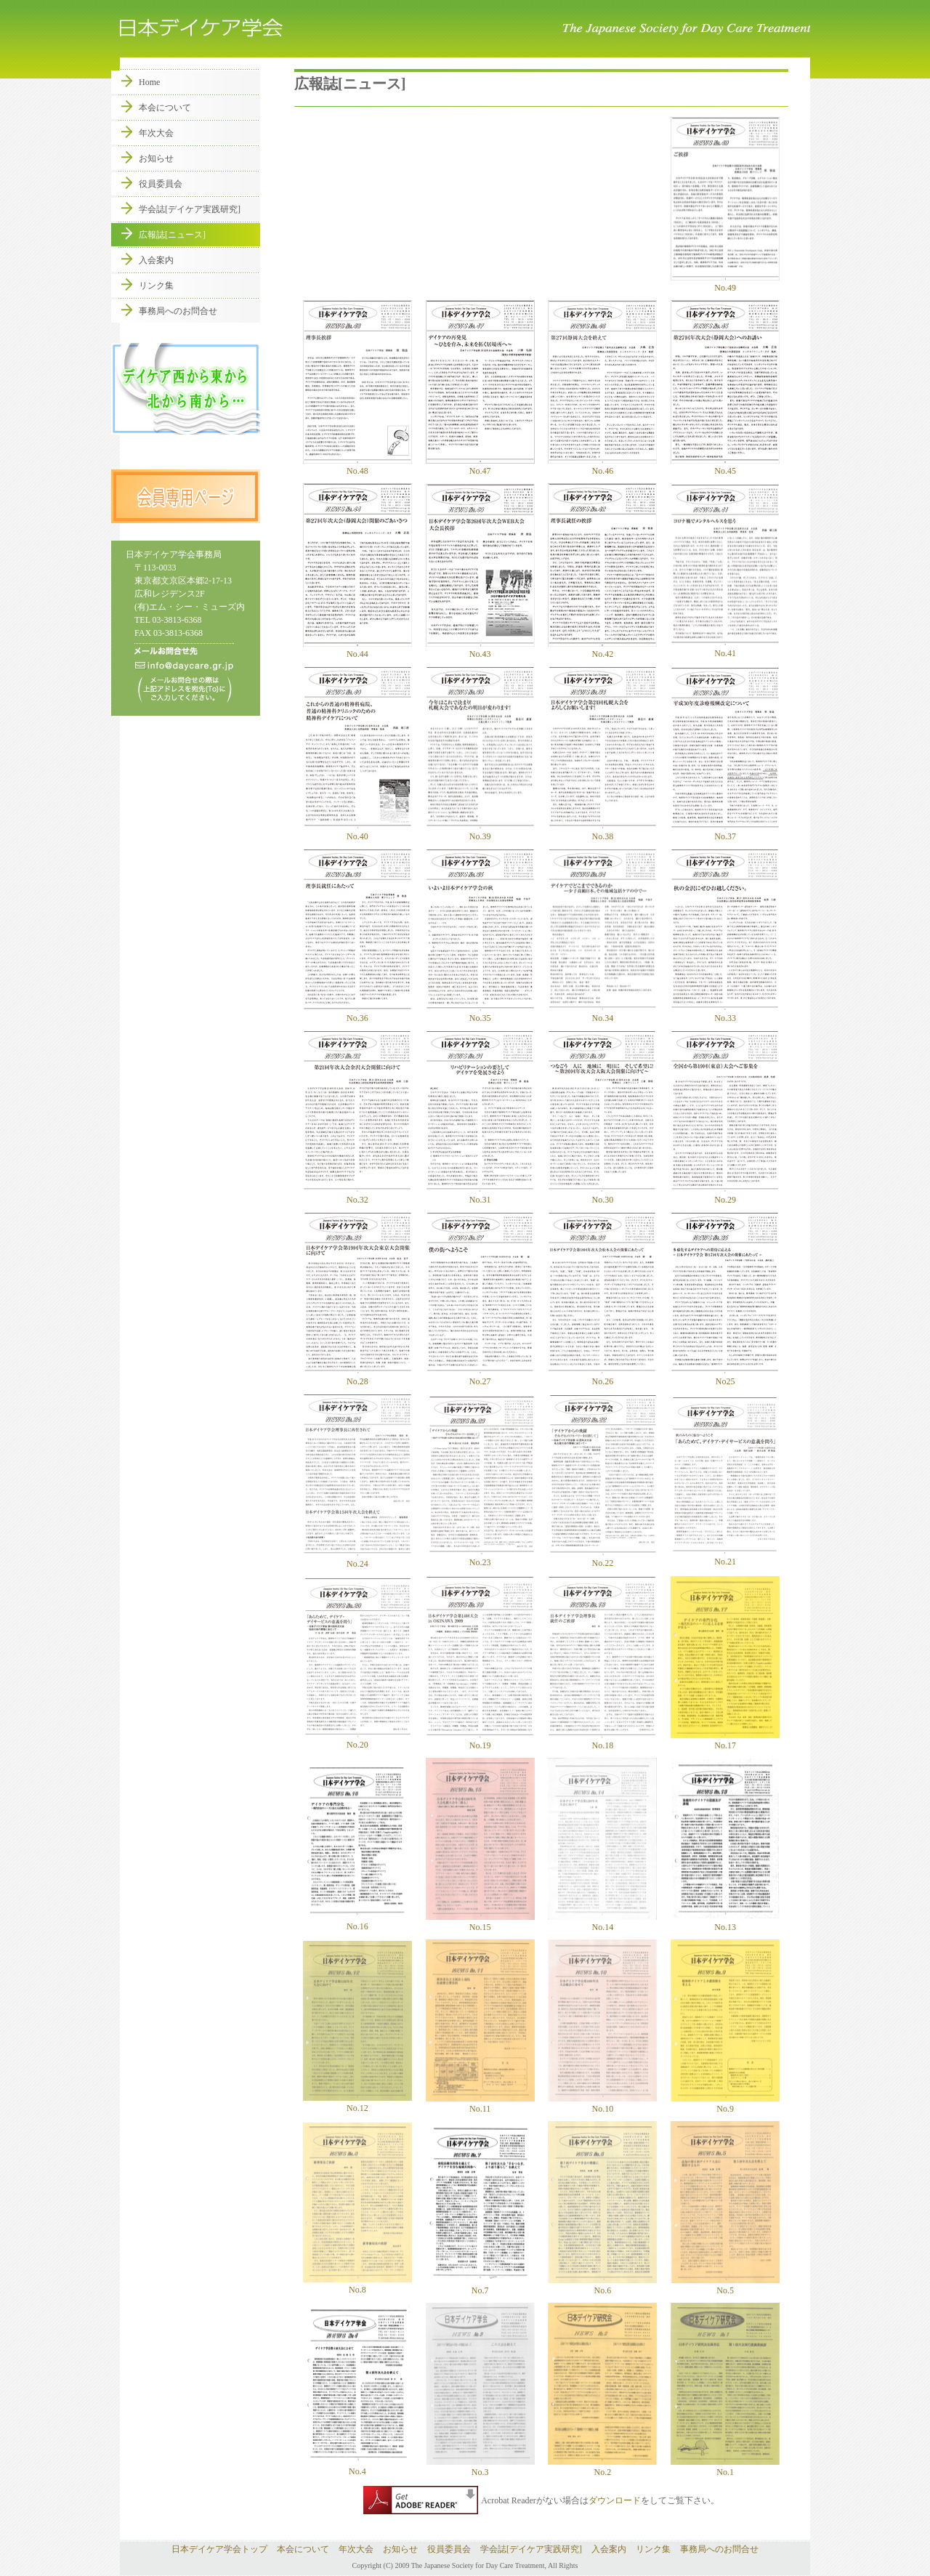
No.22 (602, 1558)
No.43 (480, 649)
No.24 (357, 1559)
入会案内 (156, 260)
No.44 (357, 649)
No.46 (602, 466)
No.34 (602, 1013)
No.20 (357, 1739)
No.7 (480, 2290)
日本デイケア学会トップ (219, 2549)
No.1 (725, 2467)
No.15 (480, 1927)
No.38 (602, 831)
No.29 (725, 1194)
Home (149, 82)
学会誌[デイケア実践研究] (189, 209)
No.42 (602, 649)
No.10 (602, 2103)
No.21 (725, 1556)
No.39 (480, 831)
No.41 (725, 648)
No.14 (602, 1922)
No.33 (725, 1013)
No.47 (480, 466)
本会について (165, 107)
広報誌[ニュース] (172, 235)
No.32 (357, 1194)
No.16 (357, 1926)
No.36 (357, 1013)
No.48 (357, 466)
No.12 (357, 2108)
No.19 (480, 1740)
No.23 (480, 1557)
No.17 (725, 1740)
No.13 (725, 1922)
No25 (725, 1376)
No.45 (725, 466)
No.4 (357, 2471)
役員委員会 (160, 184)
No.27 (480, 1376)
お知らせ (156, 158)
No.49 (725, 282)
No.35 (480, 1013)
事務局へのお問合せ (178, 311)
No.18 (602, 1740)
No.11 (479, 2109)
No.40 (357, 831)
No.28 (357, 1376)
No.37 (725, 831)
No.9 (725, 2103)
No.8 (357, 2290)
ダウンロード (615, 2500)
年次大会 (156, 133)
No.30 (602, 1194)
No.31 (480, 1194)
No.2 (602, 2467)
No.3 (480, 2472)
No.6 (602, 2285)
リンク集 (156, 285)
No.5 (725, 2285)
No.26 (602, 1376)
